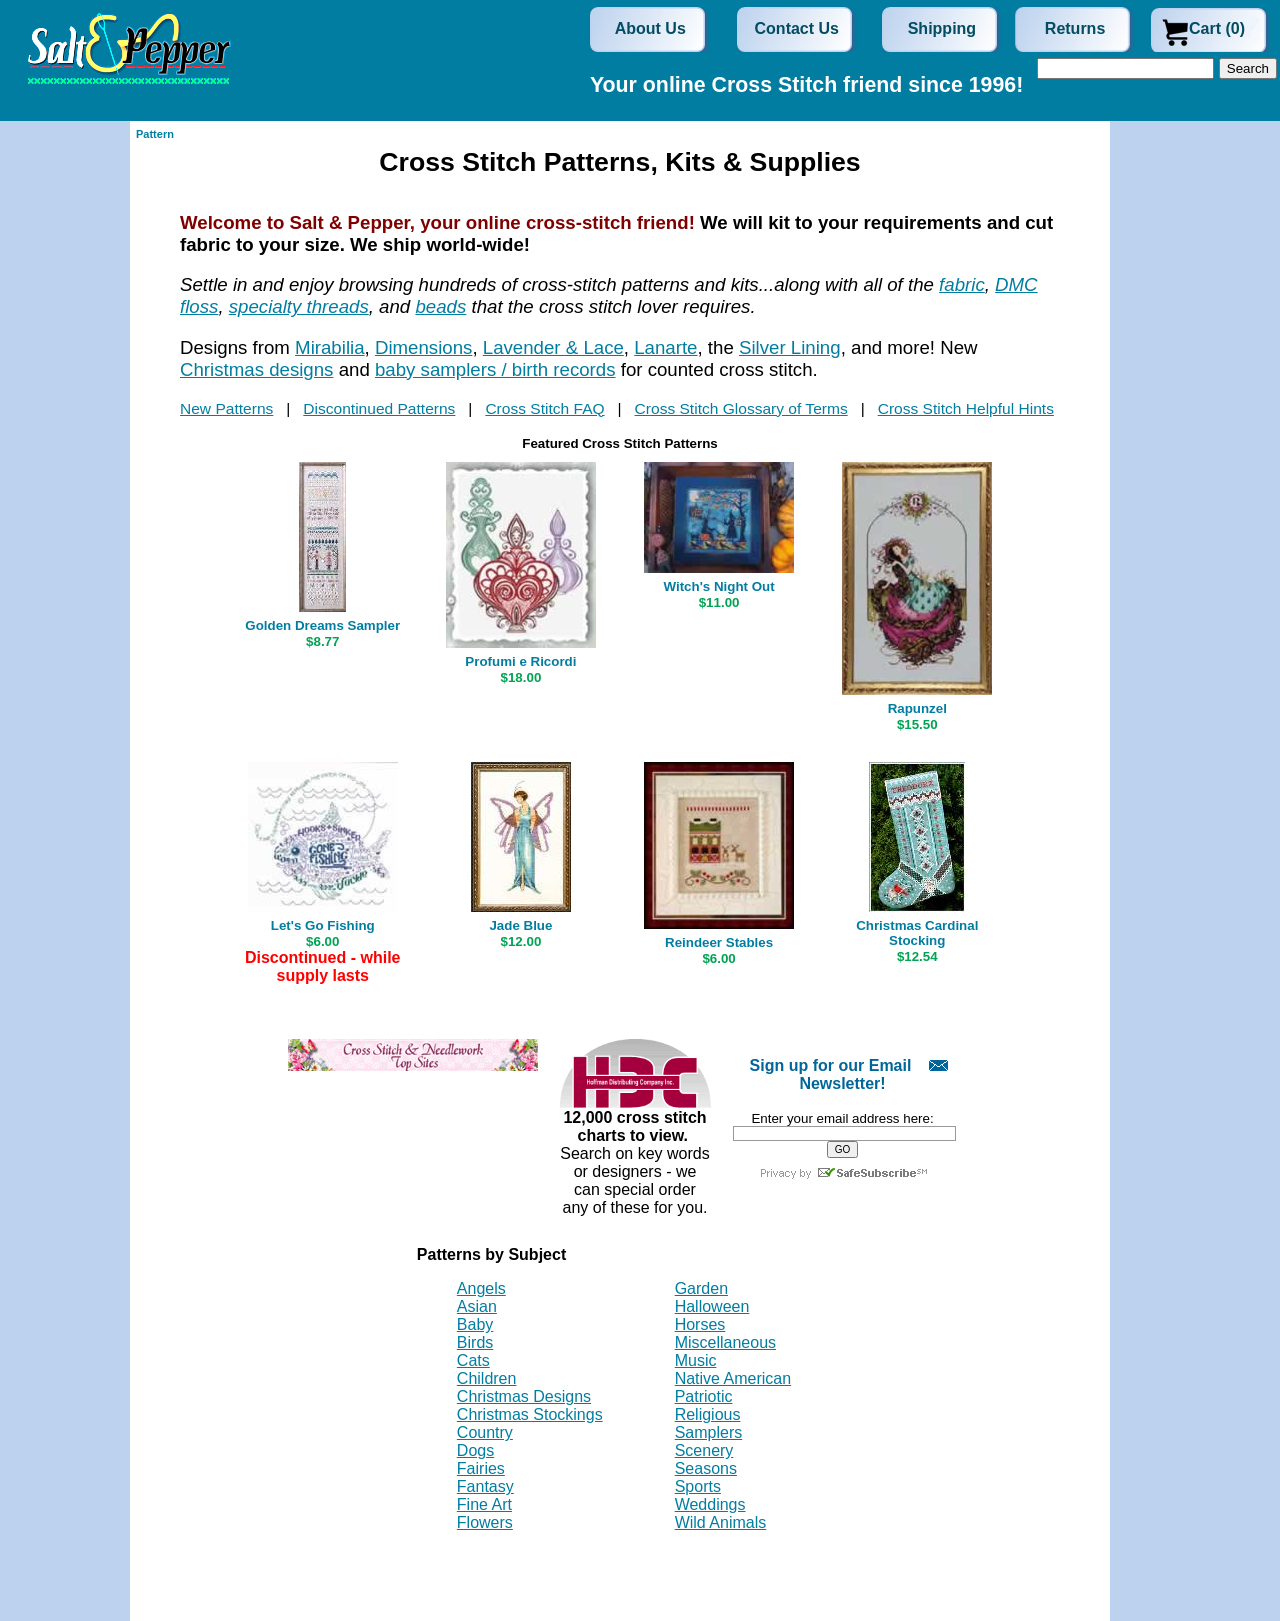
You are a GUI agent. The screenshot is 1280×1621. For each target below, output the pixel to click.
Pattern (155, 134)
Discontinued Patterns (379, 408)
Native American (733, 1378)
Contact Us (797, 28)
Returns (1075, 28)
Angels (481, 1288)
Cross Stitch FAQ (544, 408)
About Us (650, 28)
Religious (708, 1414)
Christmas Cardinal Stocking (917, 933)
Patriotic (704, 1396)
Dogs (475, 1450)
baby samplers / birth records (495, 369)
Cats (473, 1360)
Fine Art (484, 1504)
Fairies (481, 1468)
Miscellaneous (725, 1342)
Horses (700, 1324)
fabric (962, 284)
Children (487, 1378)
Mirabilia (329, 347)
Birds (475, 1342)
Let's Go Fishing (323, 925)
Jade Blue (520, 925)
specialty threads (299, 306)
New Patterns (226, 408)
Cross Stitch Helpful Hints (966, 408)
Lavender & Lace (553, 347)
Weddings (710, 1504)
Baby (475, 1324)
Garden (701, 1288)
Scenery (704, 1450)
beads (440, 306)
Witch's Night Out (719, 586)
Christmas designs (256, 369)
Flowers (485, 1522)
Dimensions (423, 347)
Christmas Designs (524, 1396)
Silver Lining (790, 347)
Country (485, 1432)
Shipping (942, 28)
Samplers (709, 1432)
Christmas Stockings (530, 1414)
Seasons (706, 1468)
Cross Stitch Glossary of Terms (741, 408)
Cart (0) (1217, 28)
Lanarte (665, 347)
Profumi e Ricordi (520, 661)
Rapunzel (917, 708)
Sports (698, 1486)
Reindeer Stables (719, 942)
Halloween (712, 1306)
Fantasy (485, 1486)
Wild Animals (721, 1522)
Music (696, 1360)
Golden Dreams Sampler (322, 625)
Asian (477, 1306)
